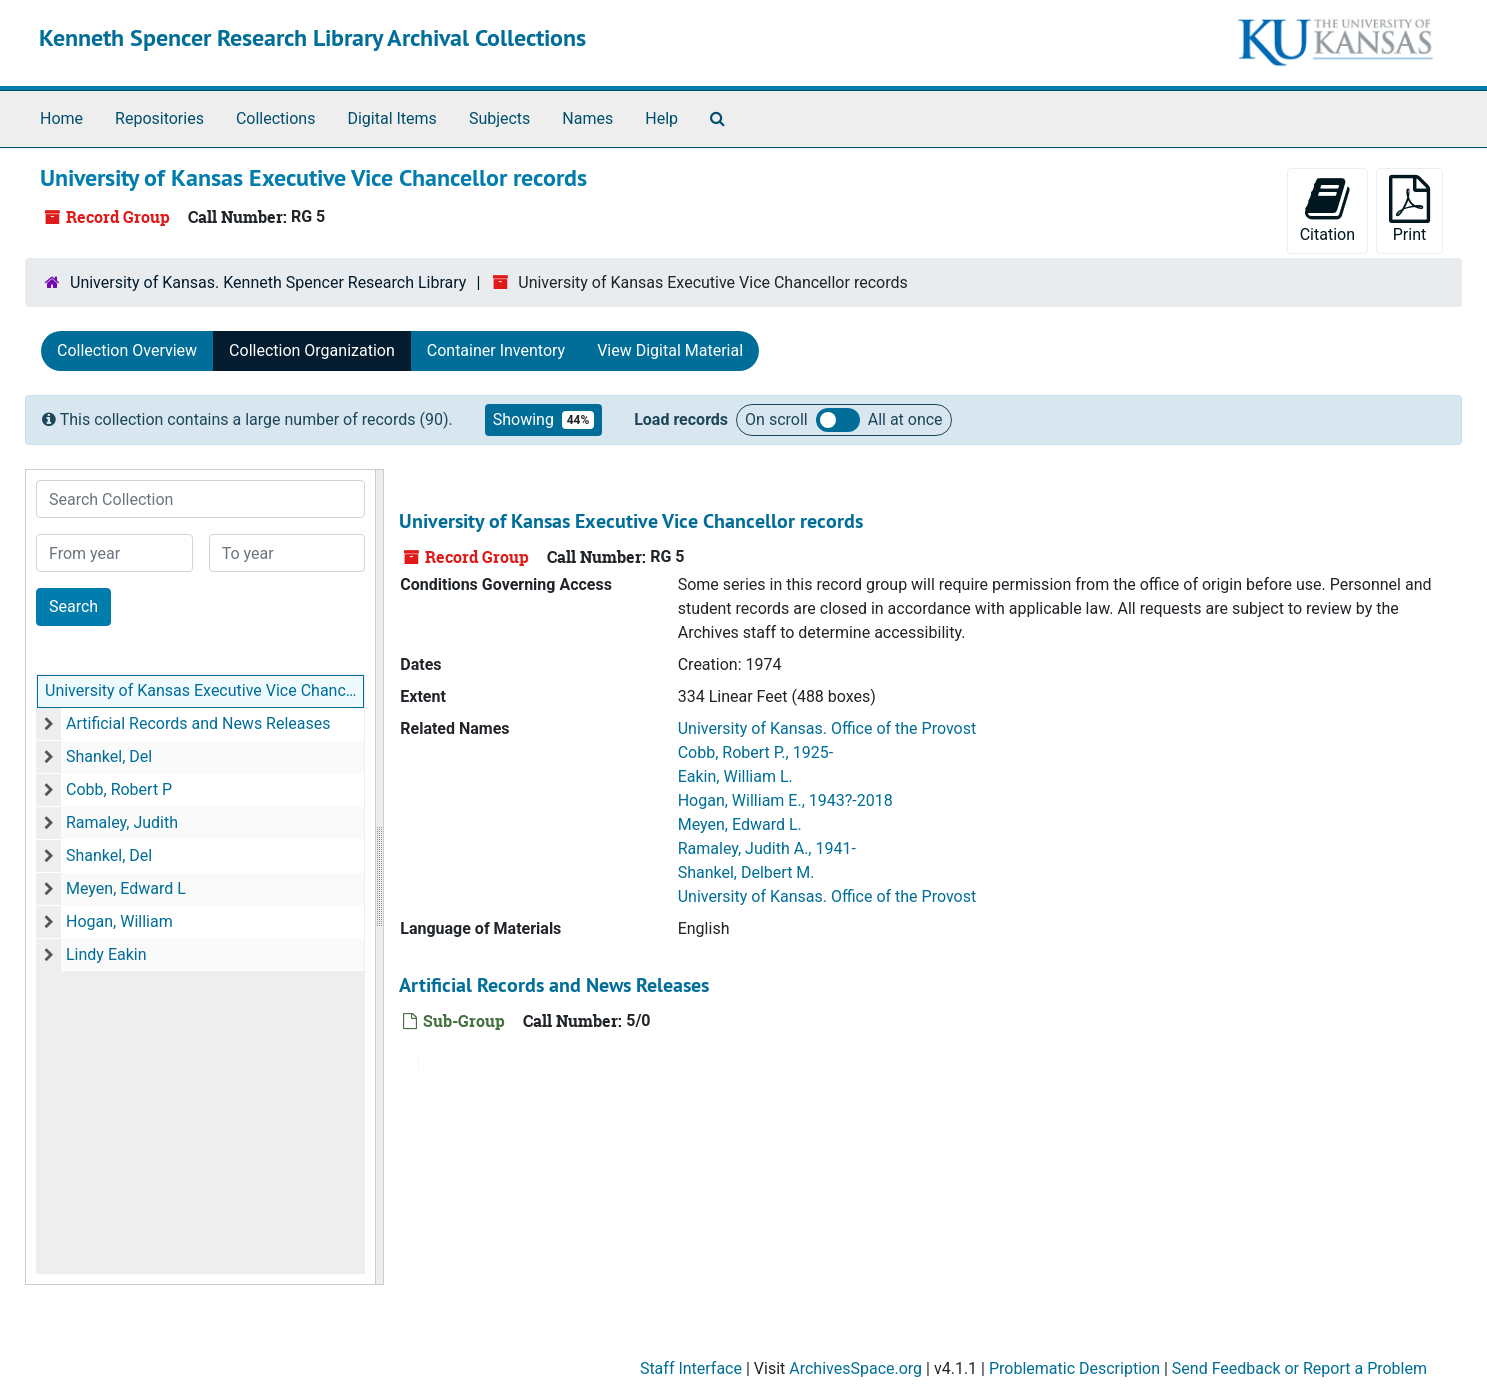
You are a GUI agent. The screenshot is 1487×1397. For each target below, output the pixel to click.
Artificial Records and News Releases (198, 723)
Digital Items (391, 118)
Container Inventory (496, 350)
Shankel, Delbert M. (746, 872)
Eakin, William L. (735, 776)
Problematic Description (1074, 1368)
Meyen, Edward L (126, 888)
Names (587, 118)
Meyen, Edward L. (740, 824)
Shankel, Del (109, 756)
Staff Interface (691, 1368)
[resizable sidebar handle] (379, 877)
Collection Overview (127, 350)
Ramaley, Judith (122, 822)
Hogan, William (119, 921)
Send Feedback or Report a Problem (1299, 1368)
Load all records (838, 420)
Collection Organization (312, 350)
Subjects (499, 118)
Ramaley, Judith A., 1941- (767, 848)
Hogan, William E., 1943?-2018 (785, 800)
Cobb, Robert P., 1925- (755, 752)
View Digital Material (670, 350)
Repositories (159, 118)
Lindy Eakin (106, 954)
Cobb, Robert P (119, 789)
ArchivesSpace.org (855, 1368)
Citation (1327, 209)
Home (61, 118)
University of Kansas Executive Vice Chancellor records (204, 690)
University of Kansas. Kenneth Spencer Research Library (268, 282)
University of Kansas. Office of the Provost (827, 728)
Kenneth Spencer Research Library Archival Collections (312, 37)
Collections (276, 118)
